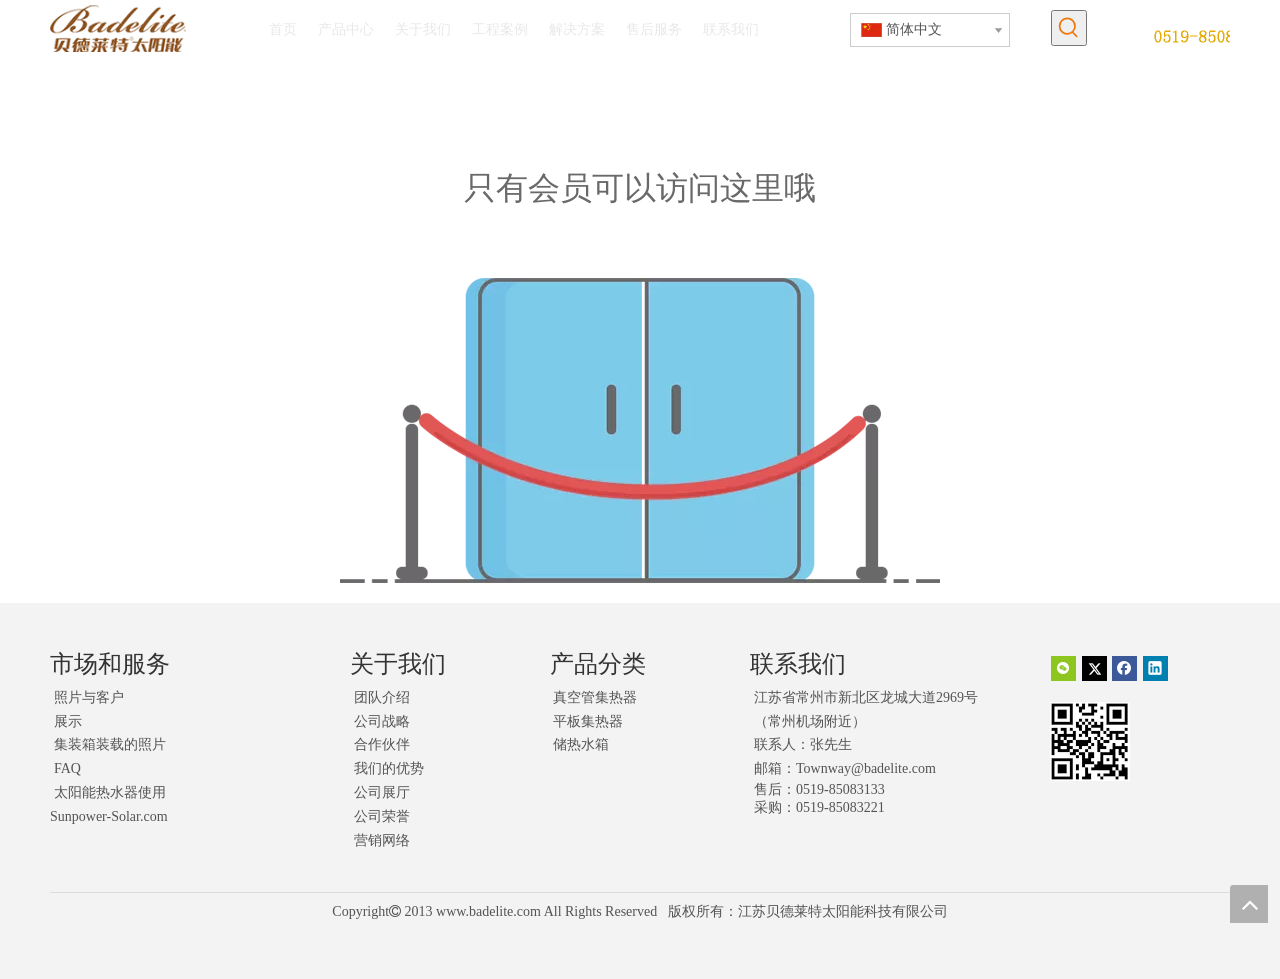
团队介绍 (382, 697)
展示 (68, 721)
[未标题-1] (1212, 35)
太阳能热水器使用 (110, 792)
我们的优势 (389, 768)
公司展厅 (382, 792)
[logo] (118, 28)
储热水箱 (581, 744)
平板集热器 (588, 721)
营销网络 (382, 840)
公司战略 (382, 721)
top (1249, 904)
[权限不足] (640, 430)
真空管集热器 (595, 697)
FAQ (67, 768)
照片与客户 (89, 697)
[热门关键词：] (1069, 28)
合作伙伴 (382, 744)
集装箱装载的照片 (110, 744)
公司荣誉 (382, 816)
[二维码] (1090, 741)
